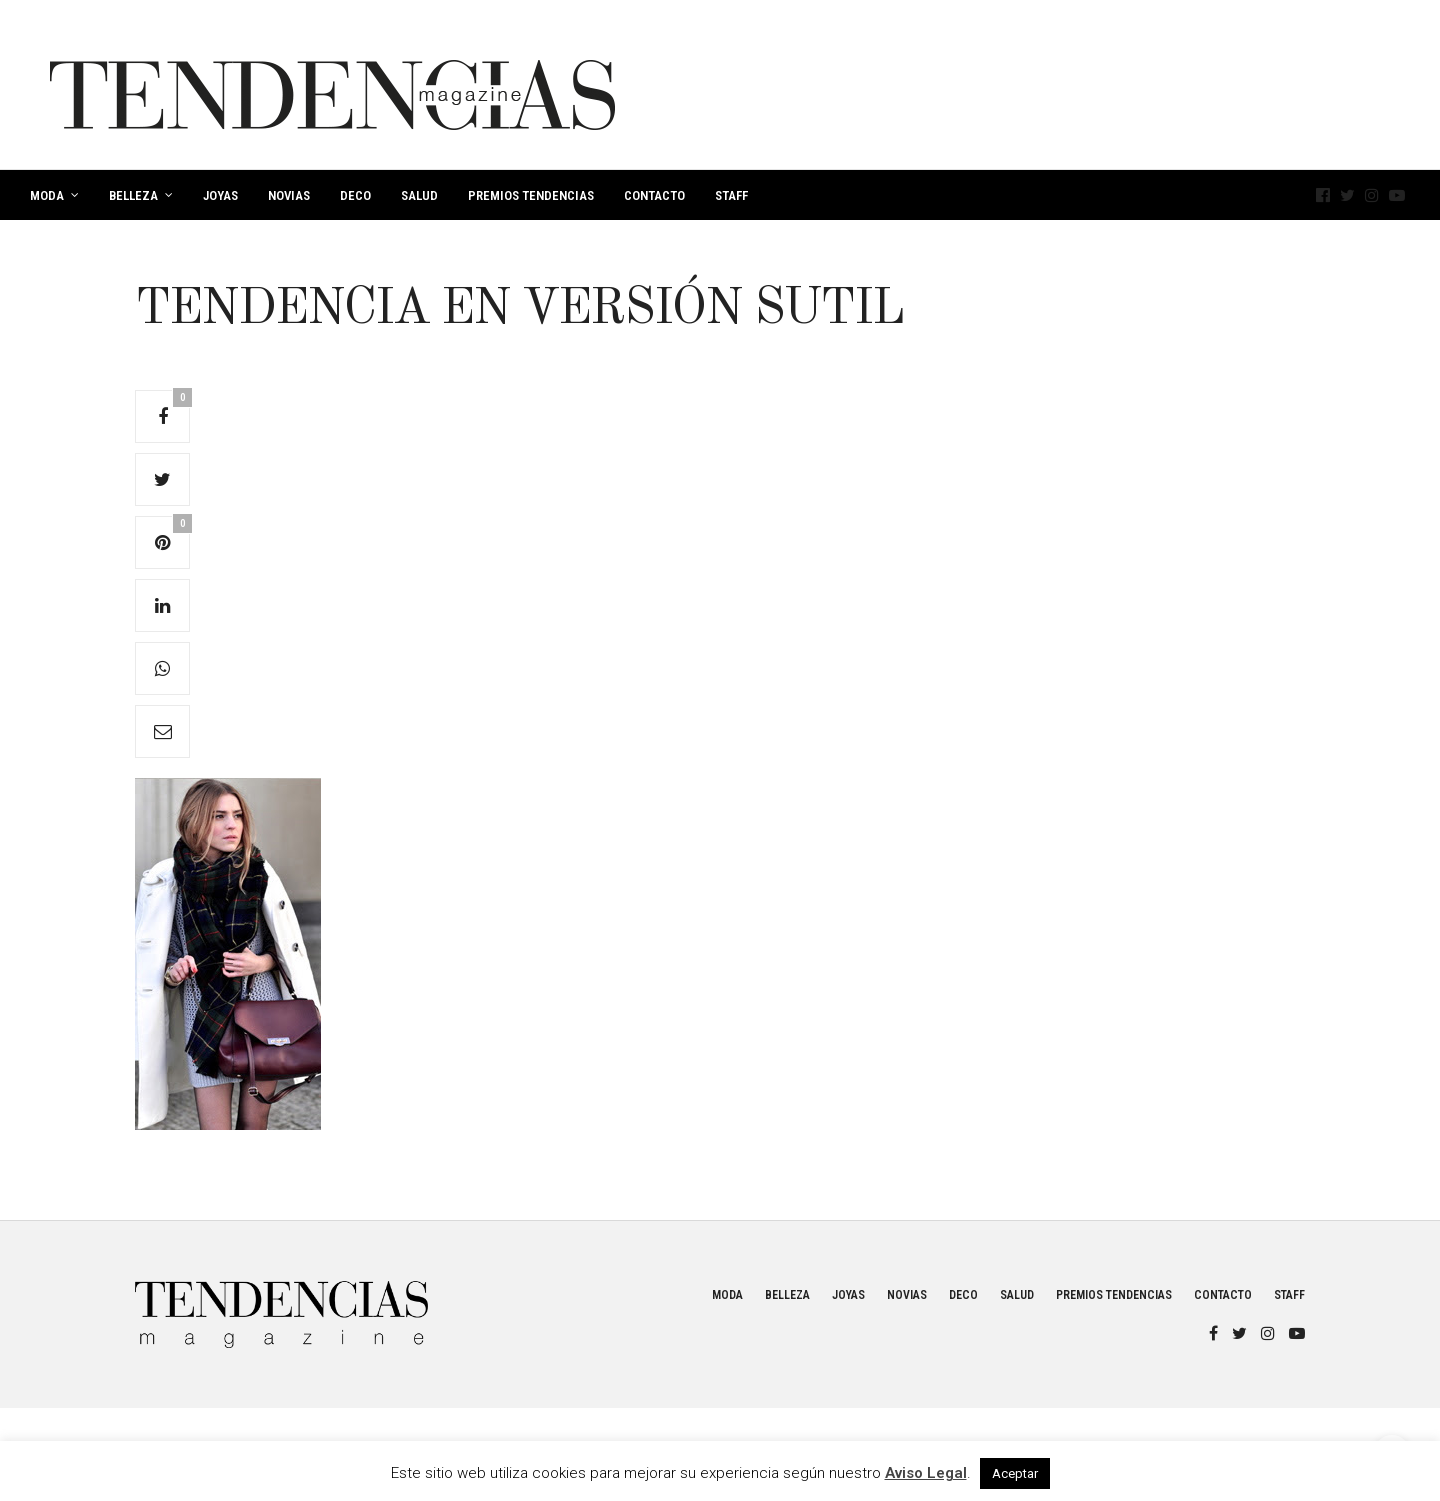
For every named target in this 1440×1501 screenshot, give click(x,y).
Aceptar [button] (1015, 1473)
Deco (355, 195)
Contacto (654, 195)
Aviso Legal (926, 1473)
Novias (289, 195)
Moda (47, 195)
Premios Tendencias (531, 195)
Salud (419, 195)
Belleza (133, 195)
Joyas (220, 195)
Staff (731, 195)
